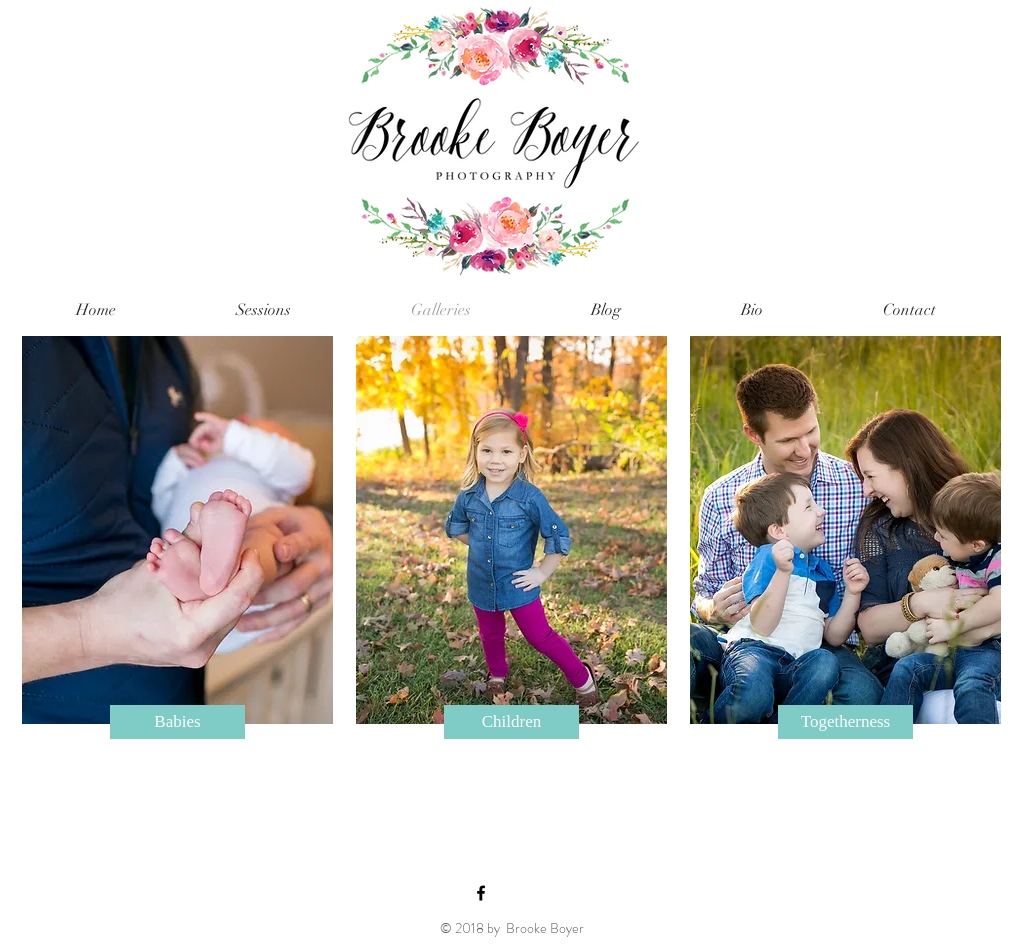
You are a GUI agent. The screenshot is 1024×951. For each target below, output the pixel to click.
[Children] (511, 722)
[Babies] (177, 722)
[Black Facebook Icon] (481, 893)
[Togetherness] (845, 722)
